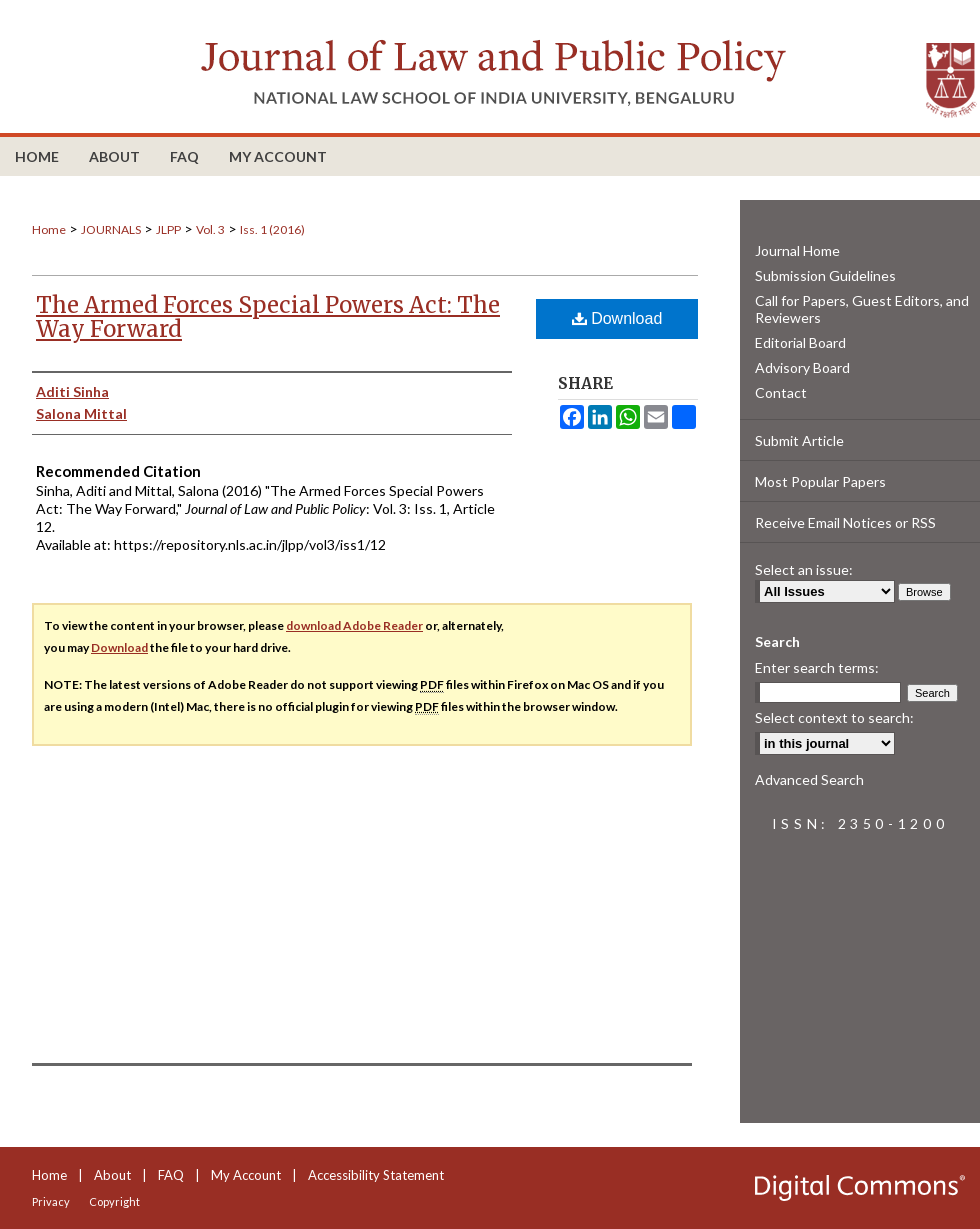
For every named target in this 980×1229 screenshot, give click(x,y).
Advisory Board (802, 367)
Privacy (51, 1201)
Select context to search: (834, 717)
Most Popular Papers (820, 481)
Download (617, 318)
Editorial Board (800, 342)
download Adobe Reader (354, 625)
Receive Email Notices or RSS (845, 522)
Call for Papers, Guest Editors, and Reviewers (862, 309)
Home (49, 229)
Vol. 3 (210, 229)
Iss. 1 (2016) (272, 229)
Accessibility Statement (376, 1175)
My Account (246, 1175)
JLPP (168, 229)
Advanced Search (809, 779)
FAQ (171, 1175)
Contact (781, 392)
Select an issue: (804, 569)
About (112, 1175)
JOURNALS (111, 229)
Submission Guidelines (825, 275)
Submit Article (799, 440)
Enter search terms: (817, 667)
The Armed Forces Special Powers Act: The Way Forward (268, 317)
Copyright (114, 1201)
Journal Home (797, 250)
